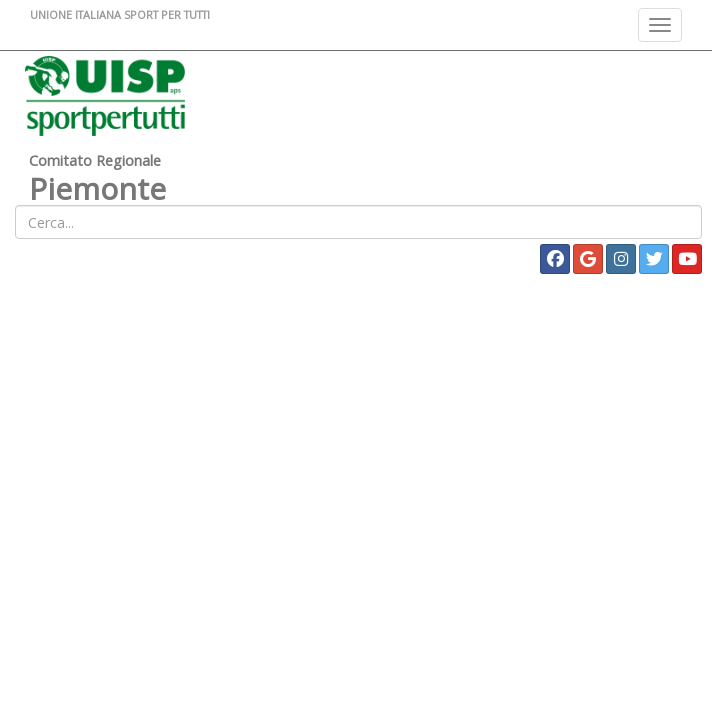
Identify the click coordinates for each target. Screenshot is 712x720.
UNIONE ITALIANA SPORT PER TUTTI (120, 14)
